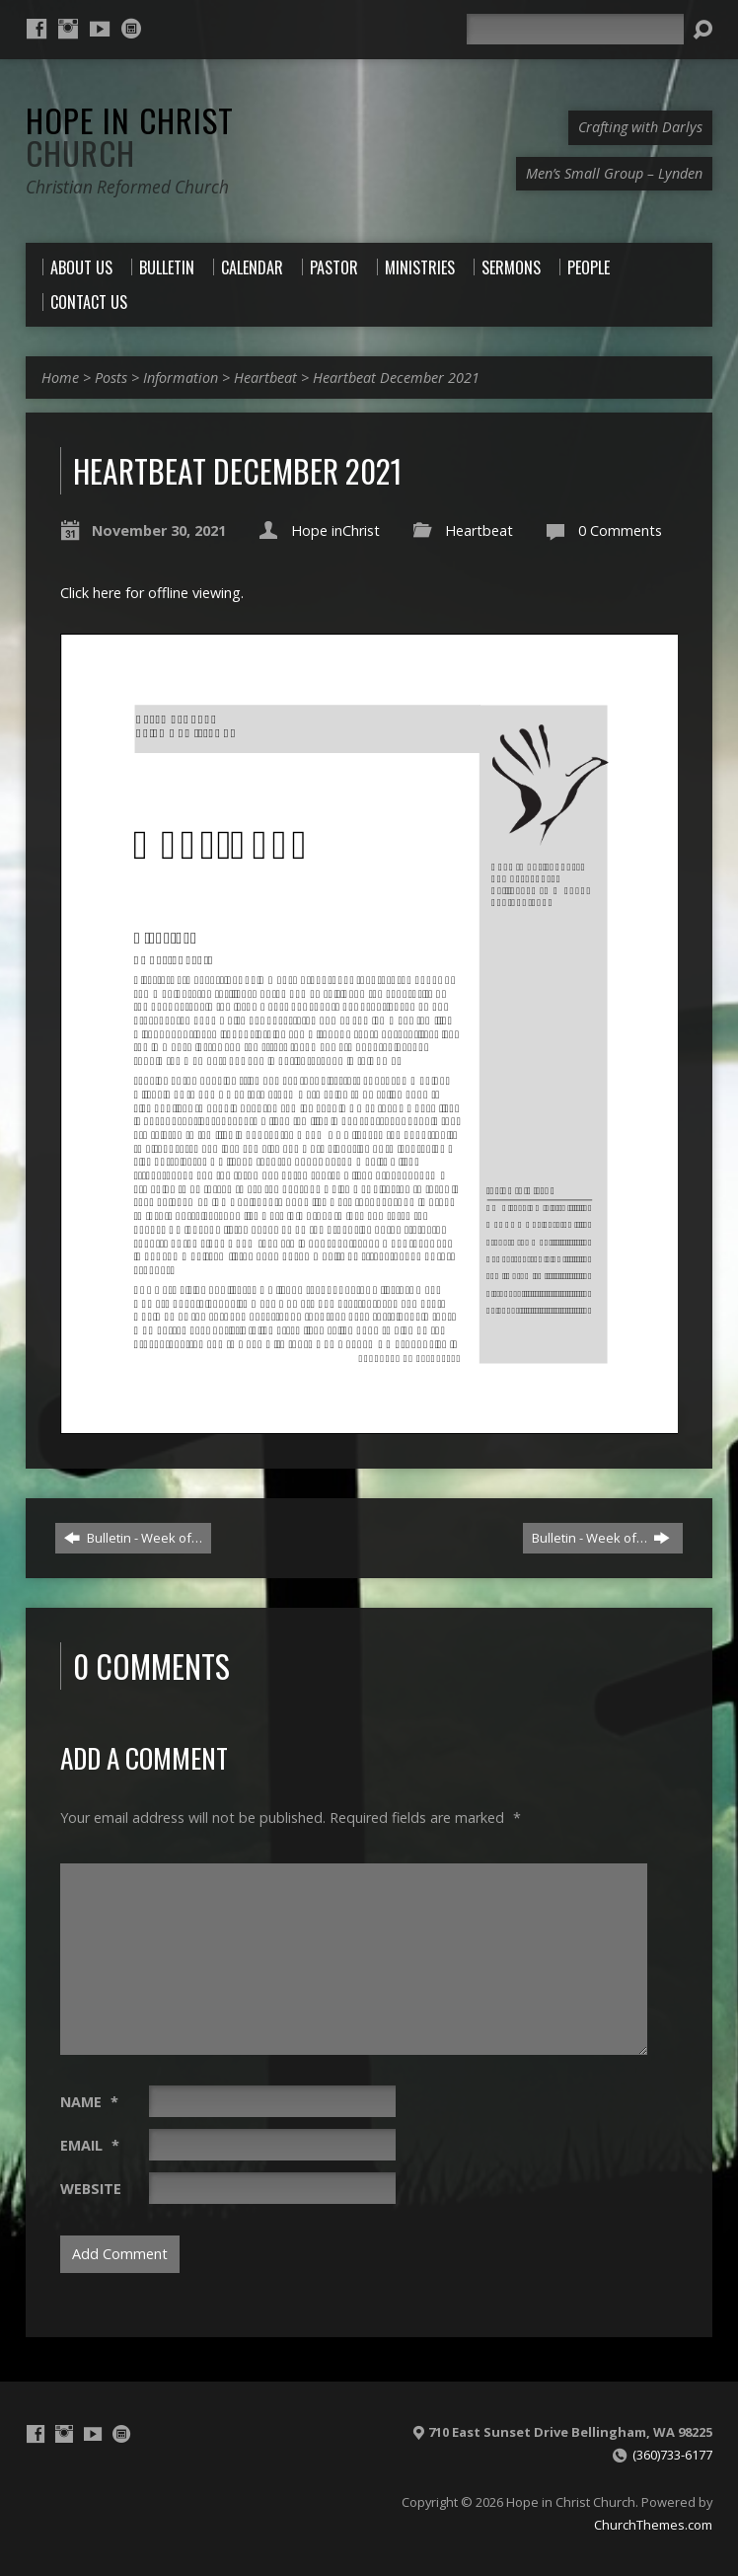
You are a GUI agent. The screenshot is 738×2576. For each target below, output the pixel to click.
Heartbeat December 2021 (396, 377)
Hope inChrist (335, 530)
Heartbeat (265, 377)
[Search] (575, 29)
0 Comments (620, 530)
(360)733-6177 (672, 2454)
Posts (111, 377)
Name (89, 2101)
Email (89, 2145)
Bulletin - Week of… (133, 1538)
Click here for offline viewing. (152, 592)
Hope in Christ (130, 136)
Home (60, 377)
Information (180, 377)
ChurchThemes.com (653, 2525)
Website (90, 2188)
